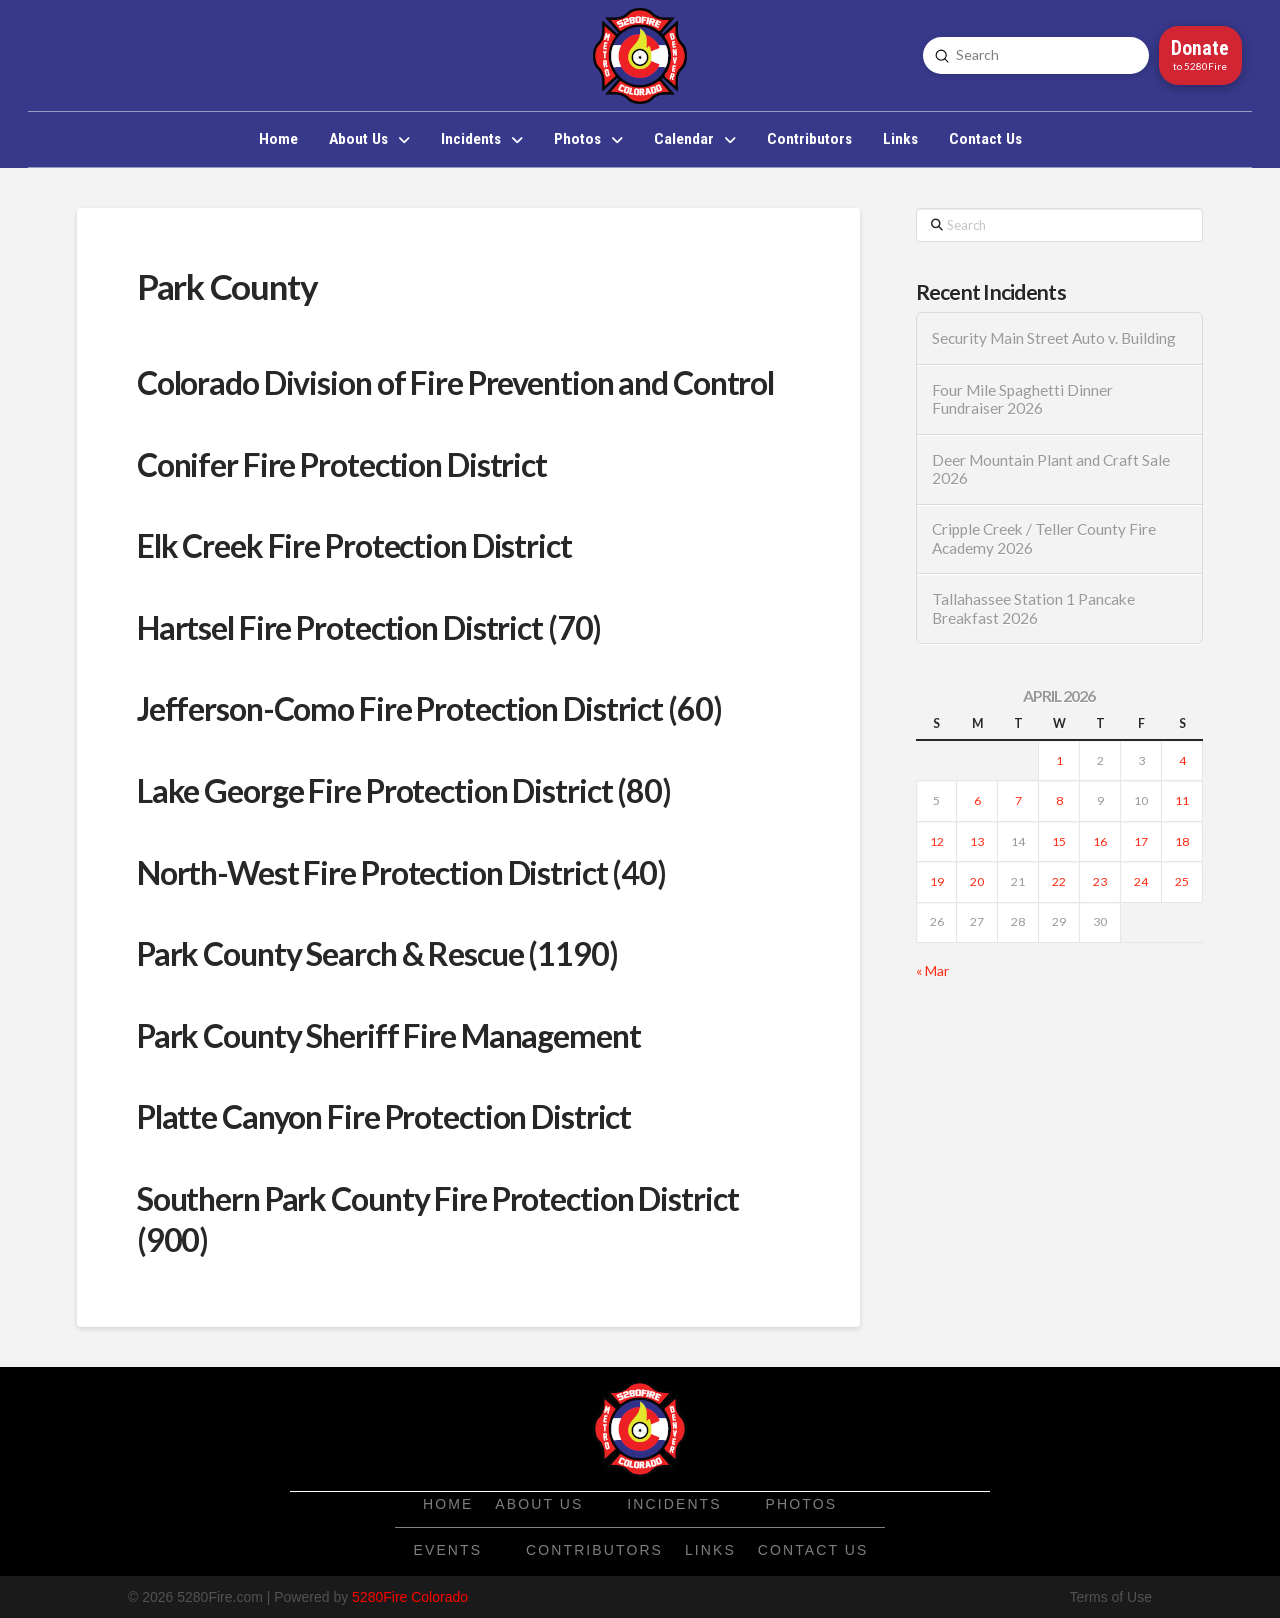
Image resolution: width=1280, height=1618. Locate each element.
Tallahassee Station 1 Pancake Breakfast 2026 (1033, 608)
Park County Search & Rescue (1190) (377, 953)
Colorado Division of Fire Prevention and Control (455, 382)
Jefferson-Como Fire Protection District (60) (429, 708)
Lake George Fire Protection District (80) (404, 790)
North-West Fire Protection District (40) (401, 872)
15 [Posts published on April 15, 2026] (1059, 841)
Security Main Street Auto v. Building (1054, 338)
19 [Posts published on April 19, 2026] (937, 881)
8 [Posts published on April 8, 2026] (1059, 800)
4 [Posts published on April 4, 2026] (1182, 760)
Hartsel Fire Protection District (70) (369, 627)
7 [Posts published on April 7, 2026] (1018, 800)
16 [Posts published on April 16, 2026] (1100, 841)
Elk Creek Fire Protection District (354, 545)
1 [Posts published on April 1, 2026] (1059, 760)
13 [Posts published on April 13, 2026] (977, 841)
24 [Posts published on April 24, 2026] (1141, 881)
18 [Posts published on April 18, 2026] (1182, 841)
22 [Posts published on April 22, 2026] (1059, 881)
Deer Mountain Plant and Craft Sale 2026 (1051, 469)
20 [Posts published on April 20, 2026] (977, 881)
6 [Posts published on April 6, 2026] (977, 800)
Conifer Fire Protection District (342, 464)
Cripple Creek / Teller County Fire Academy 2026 (1044, 538)
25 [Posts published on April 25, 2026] (1182, 881)
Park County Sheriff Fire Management (389, 1035)
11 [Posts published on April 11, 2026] (1182, 800)
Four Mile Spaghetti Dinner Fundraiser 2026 (1022, 399)
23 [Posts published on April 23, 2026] (1100, 881)
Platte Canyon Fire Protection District (384, 1116)
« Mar (932, 970)
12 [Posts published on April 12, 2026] (937, 841)
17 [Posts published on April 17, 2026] (1141, 841)
